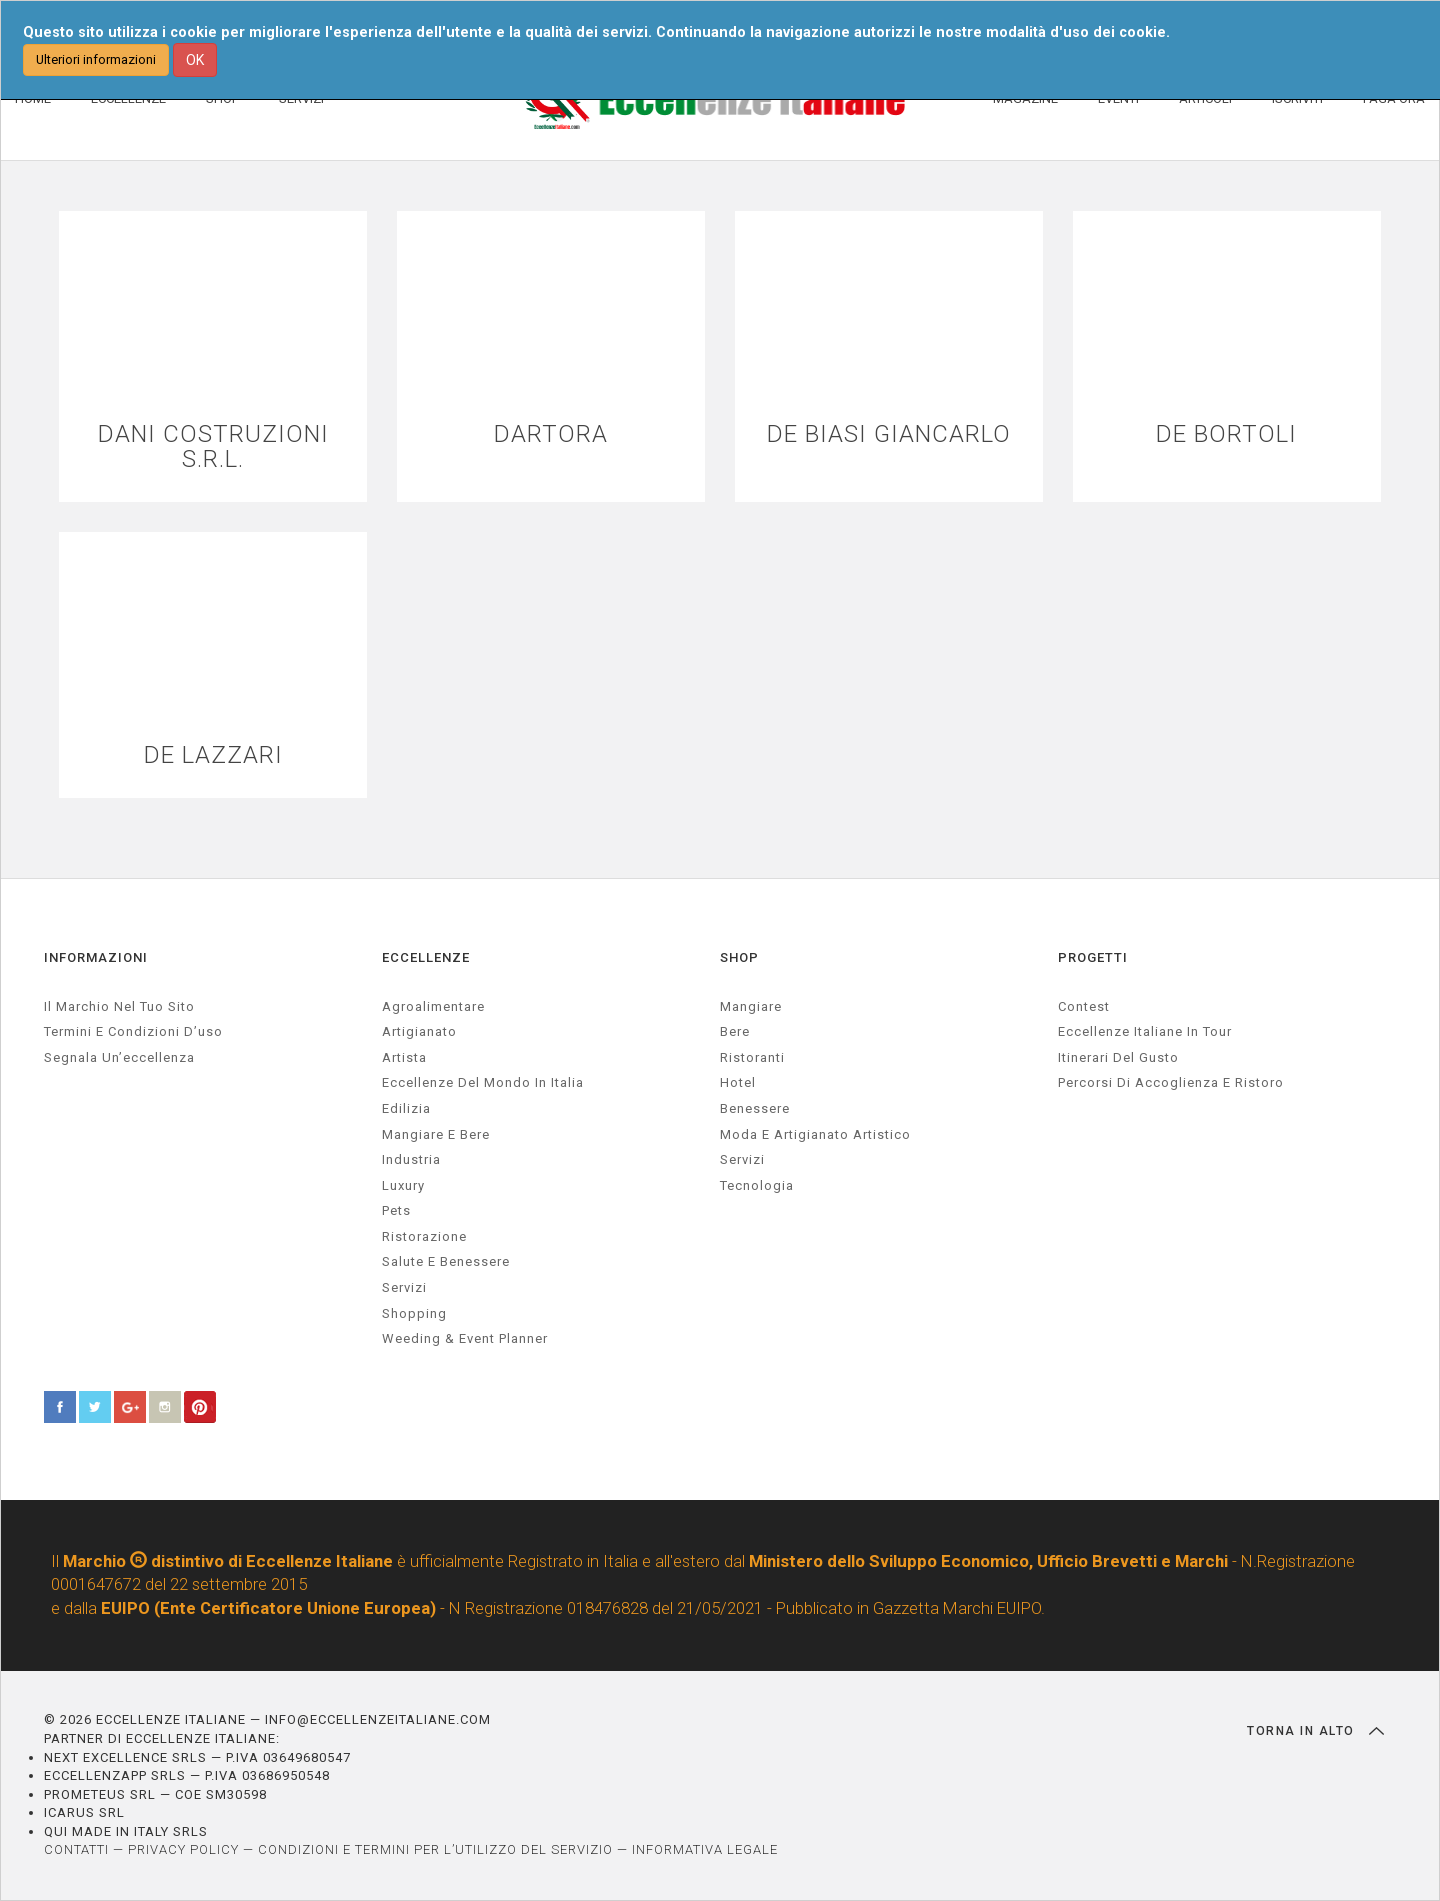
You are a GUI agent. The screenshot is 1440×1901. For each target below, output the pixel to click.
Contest (1084, 1006)
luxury (403, 1185)
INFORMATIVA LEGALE (705, 1849)
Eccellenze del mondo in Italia (483, 1082)
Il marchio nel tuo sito (119, 1006)
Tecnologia (757, 1185)
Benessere (755, 1108)
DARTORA (551, 434)
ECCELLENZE (426, 957)
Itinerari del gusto (1118, 1057)
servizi (404, 1287)
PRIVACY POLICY (183, 1849)
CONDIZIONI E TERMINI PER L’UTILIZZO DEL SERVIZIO (435, 1849)
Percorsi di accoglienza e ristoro (1171, 1082)
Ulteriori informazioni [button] (96, 59)
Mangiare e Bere (436, 1134)
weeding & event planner (465, 1338)
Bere (735, 1031)
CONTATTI (76, 1849)
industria (411, 1159)
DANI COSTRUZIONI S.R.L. (213, 447)
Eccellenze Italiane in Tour (1145, 1031)
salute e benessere (446, 1261)
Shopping (414, 1313)
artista (404, 1057)
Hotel (738, 1082)
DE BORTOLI (1226, 434)
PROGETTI (1093, 957)
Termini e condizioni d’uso (133, 1031)
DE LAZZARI (213, 755)
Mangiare (751, 1006)
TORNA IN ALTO (1315, 1731)
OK (195, 60)
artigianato (419, 1031)
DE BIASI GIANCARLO (889, 434)
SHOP (739, 957)
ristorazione (424, 1236)
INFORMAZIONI (96, 957)
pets (396, 1210)
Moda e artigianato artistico (815, 1134)
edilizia (406, 1108)
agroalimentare (433, 1006)
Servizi (742, 1159)
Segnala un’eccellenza (119, 1057)
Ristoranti (752, 1057)
